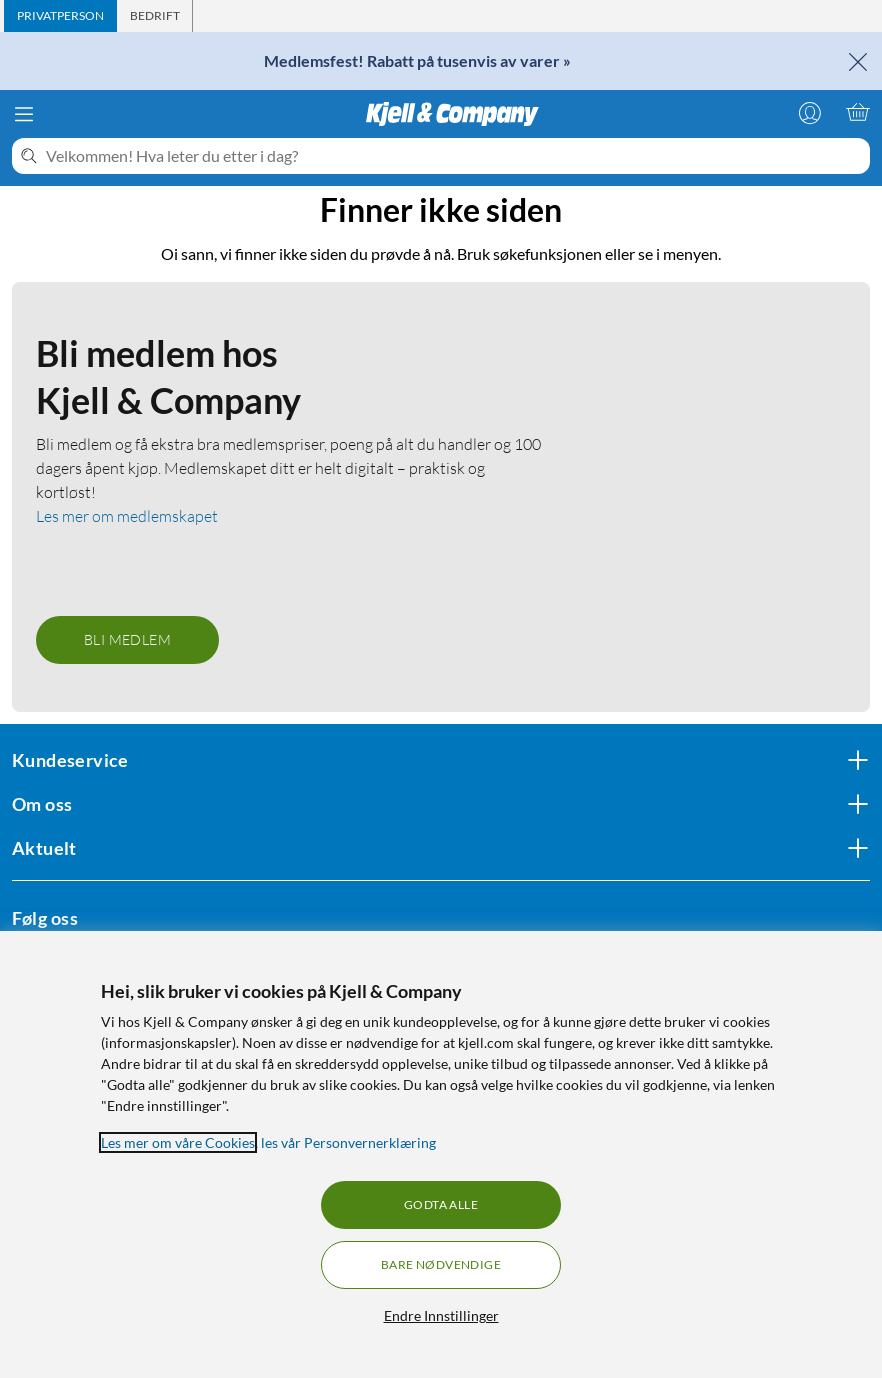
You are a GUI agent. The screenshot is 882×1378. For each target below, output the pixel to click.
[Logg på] (810, 112)
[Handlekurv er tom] (858, 112)
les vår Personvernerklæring (348, 1142)
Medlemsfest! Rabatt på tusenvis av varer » (417, 60)
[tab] (60, 16)
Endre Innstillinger (441, 1315)
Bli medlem (127, 639)
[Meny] (24, 114)
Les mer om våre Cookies (178, 1142)
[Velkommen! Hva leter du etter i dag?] (454, 156)
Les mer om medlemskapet (127, 516)
